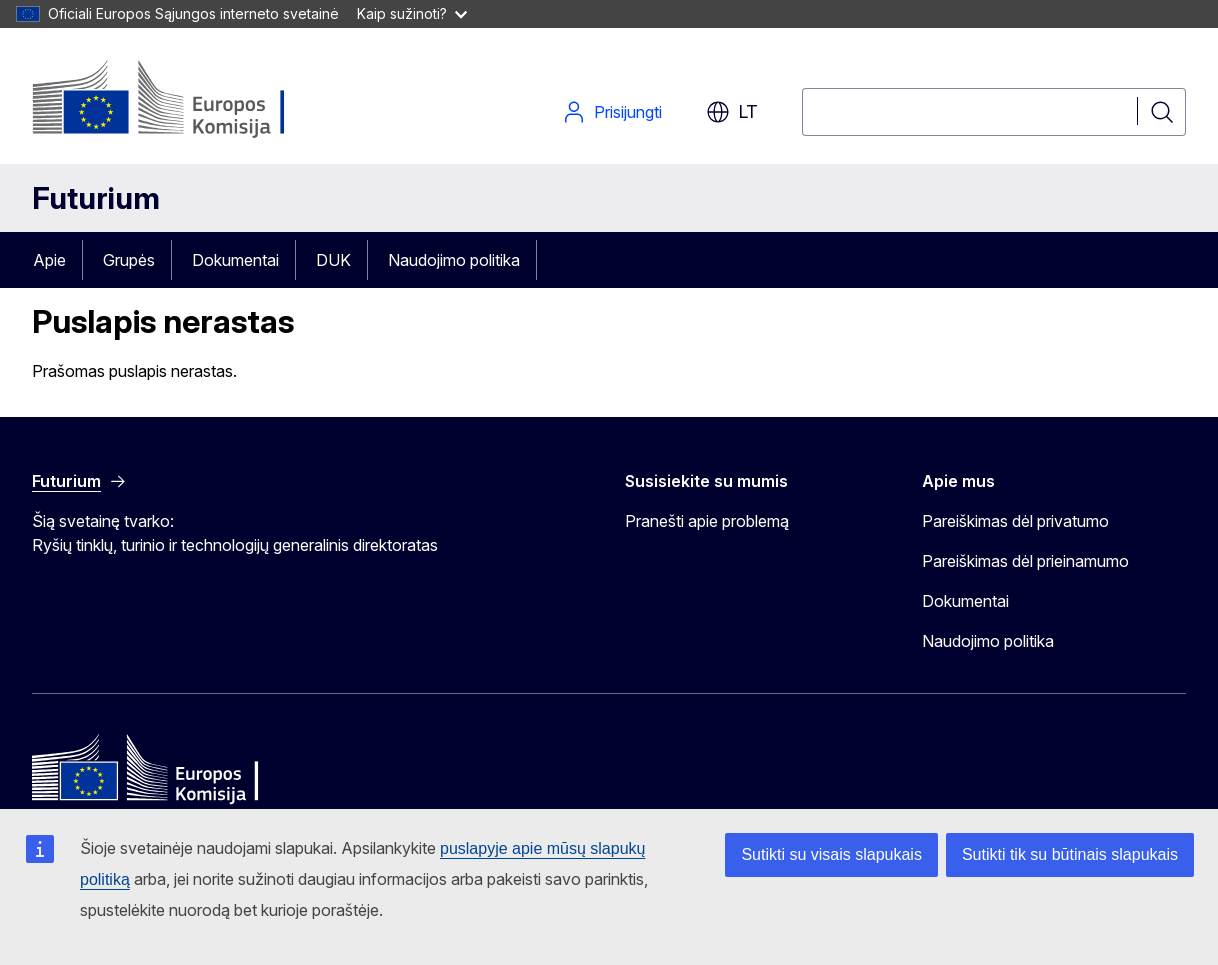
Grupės (129, 260)
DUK (333, 260)
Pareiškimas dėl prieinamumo (1025, 561)
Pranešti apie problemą (707, 521)
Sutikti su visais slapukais (831, 854)
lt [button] (732, 112)
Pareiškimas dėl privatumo (1015, 521)
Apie (49, 260)
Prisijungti (612, 112)
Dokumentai (235, 260)
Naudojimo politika (454, 260)
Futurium (96, 198)
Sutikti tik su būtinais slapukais (1070, 854)
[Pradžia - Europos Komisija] (193, 100)
